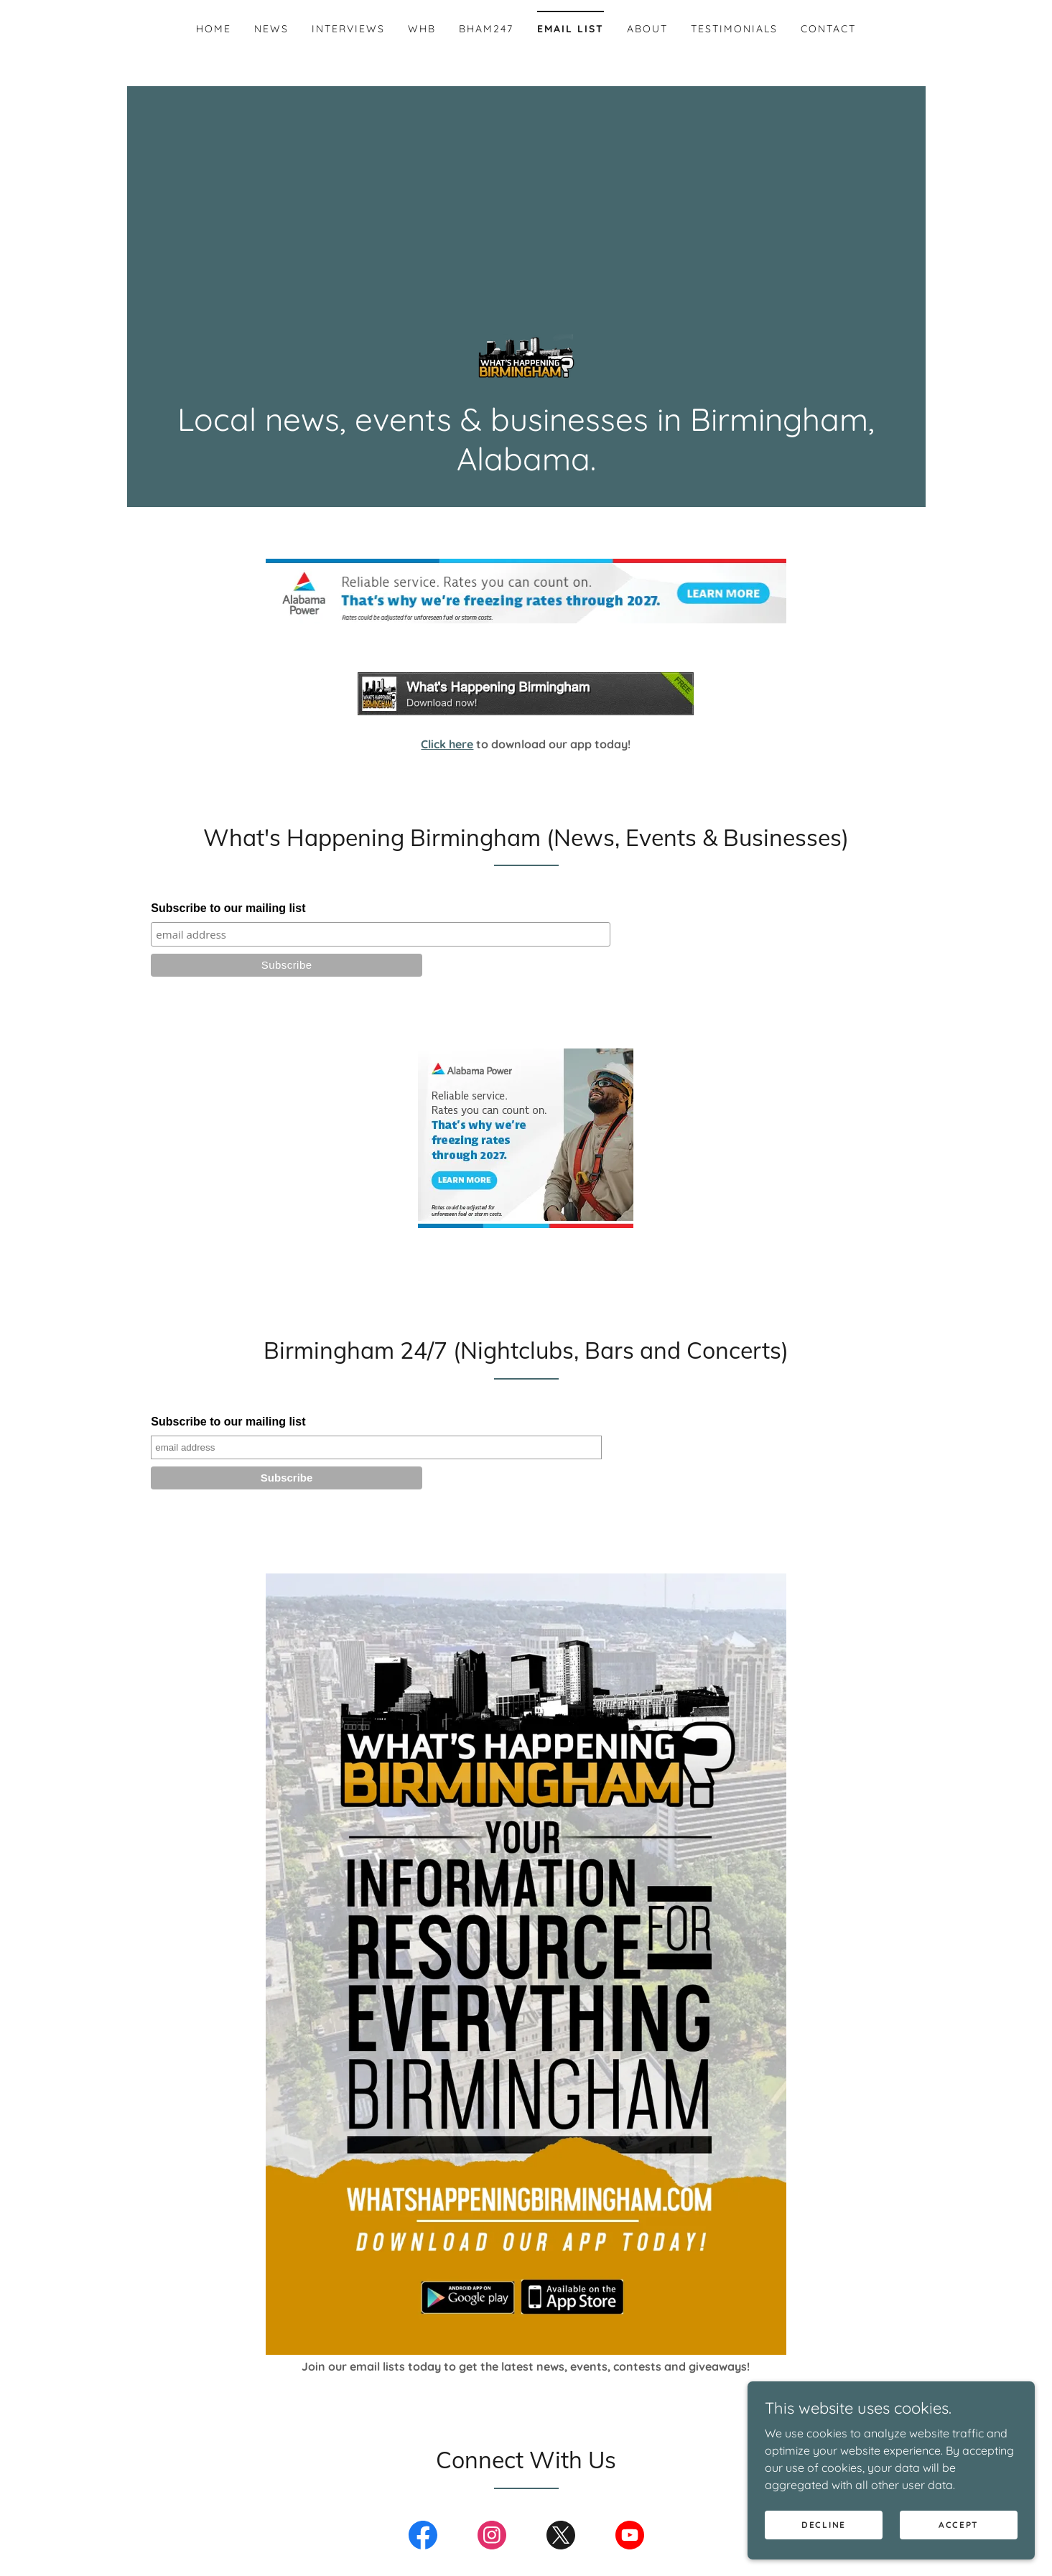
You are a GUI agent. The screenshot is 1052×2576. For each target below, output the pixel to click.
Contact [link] (828, 28)
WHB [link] (422, 28)
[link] (526, 357)
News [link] (271, 28)
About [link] (647, 28)
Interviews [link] (348, 28)
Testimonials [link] (734, 28)
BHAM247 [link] (486, 28)
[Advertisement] (526, 193)
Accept (959, 2524)
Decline (823, 2524)
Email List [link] (570, 28)
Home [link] (213, 28)
